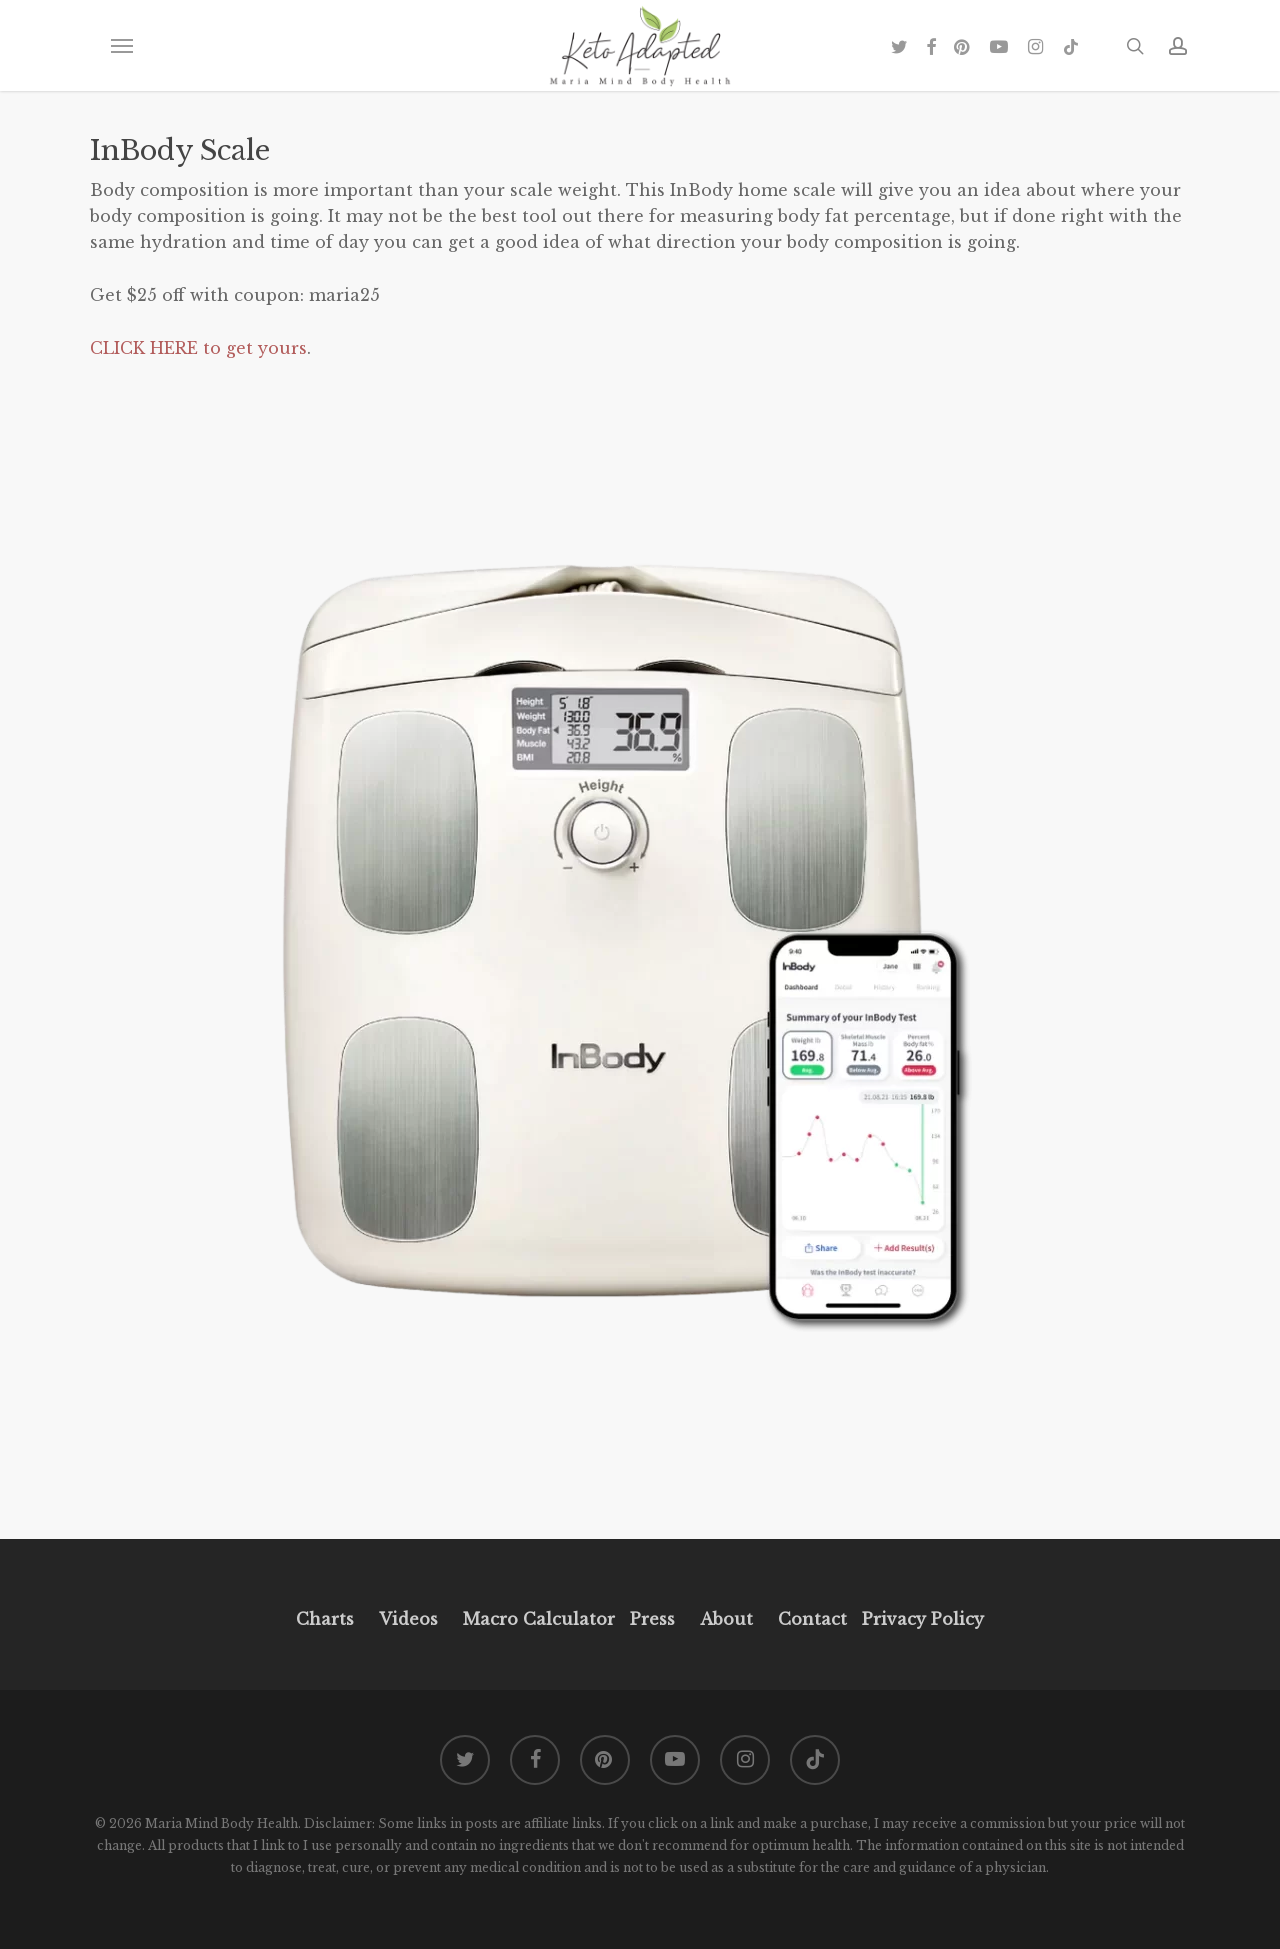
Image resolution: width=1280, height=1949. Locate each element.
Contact (812, 1619)
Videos (408, 1619)
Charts (325, 1619)
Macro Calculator (539, 1619)
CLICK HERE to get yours (198, 348)
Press (652, 1619)
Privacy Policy (920, 1619)
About (726, 1619)
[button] (121, 46)
